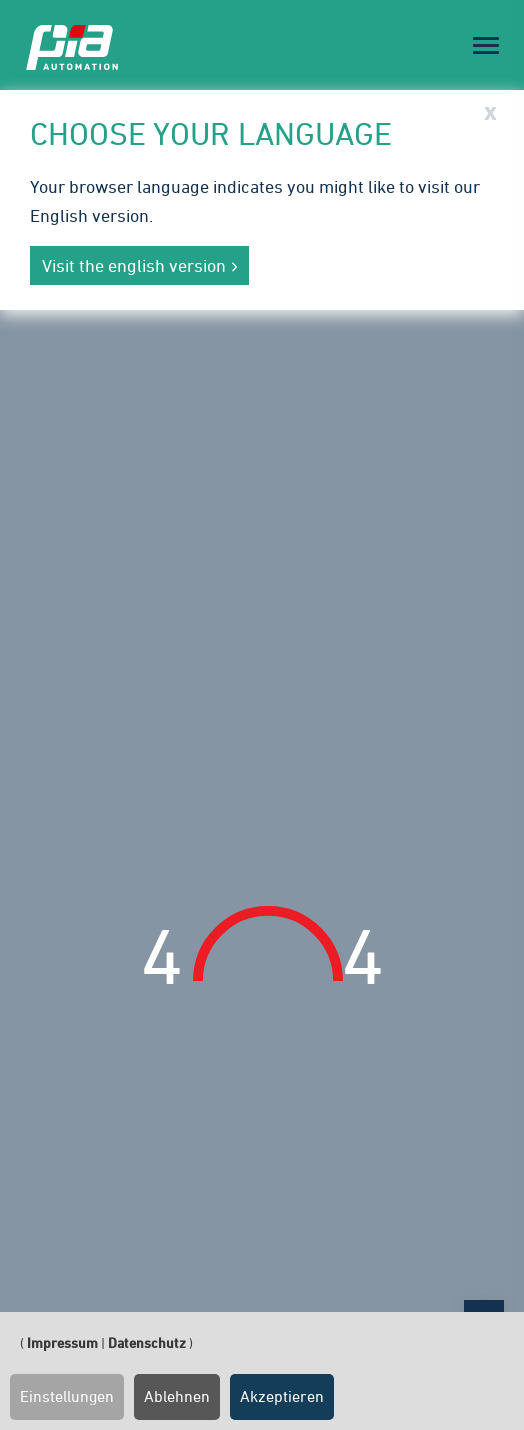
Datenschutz (147, 1342)
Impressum (62, 1342)
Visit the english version (134, 265)
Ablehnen (177, 1396)
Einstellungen (67, 1396)
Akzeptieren (282, 1396)
